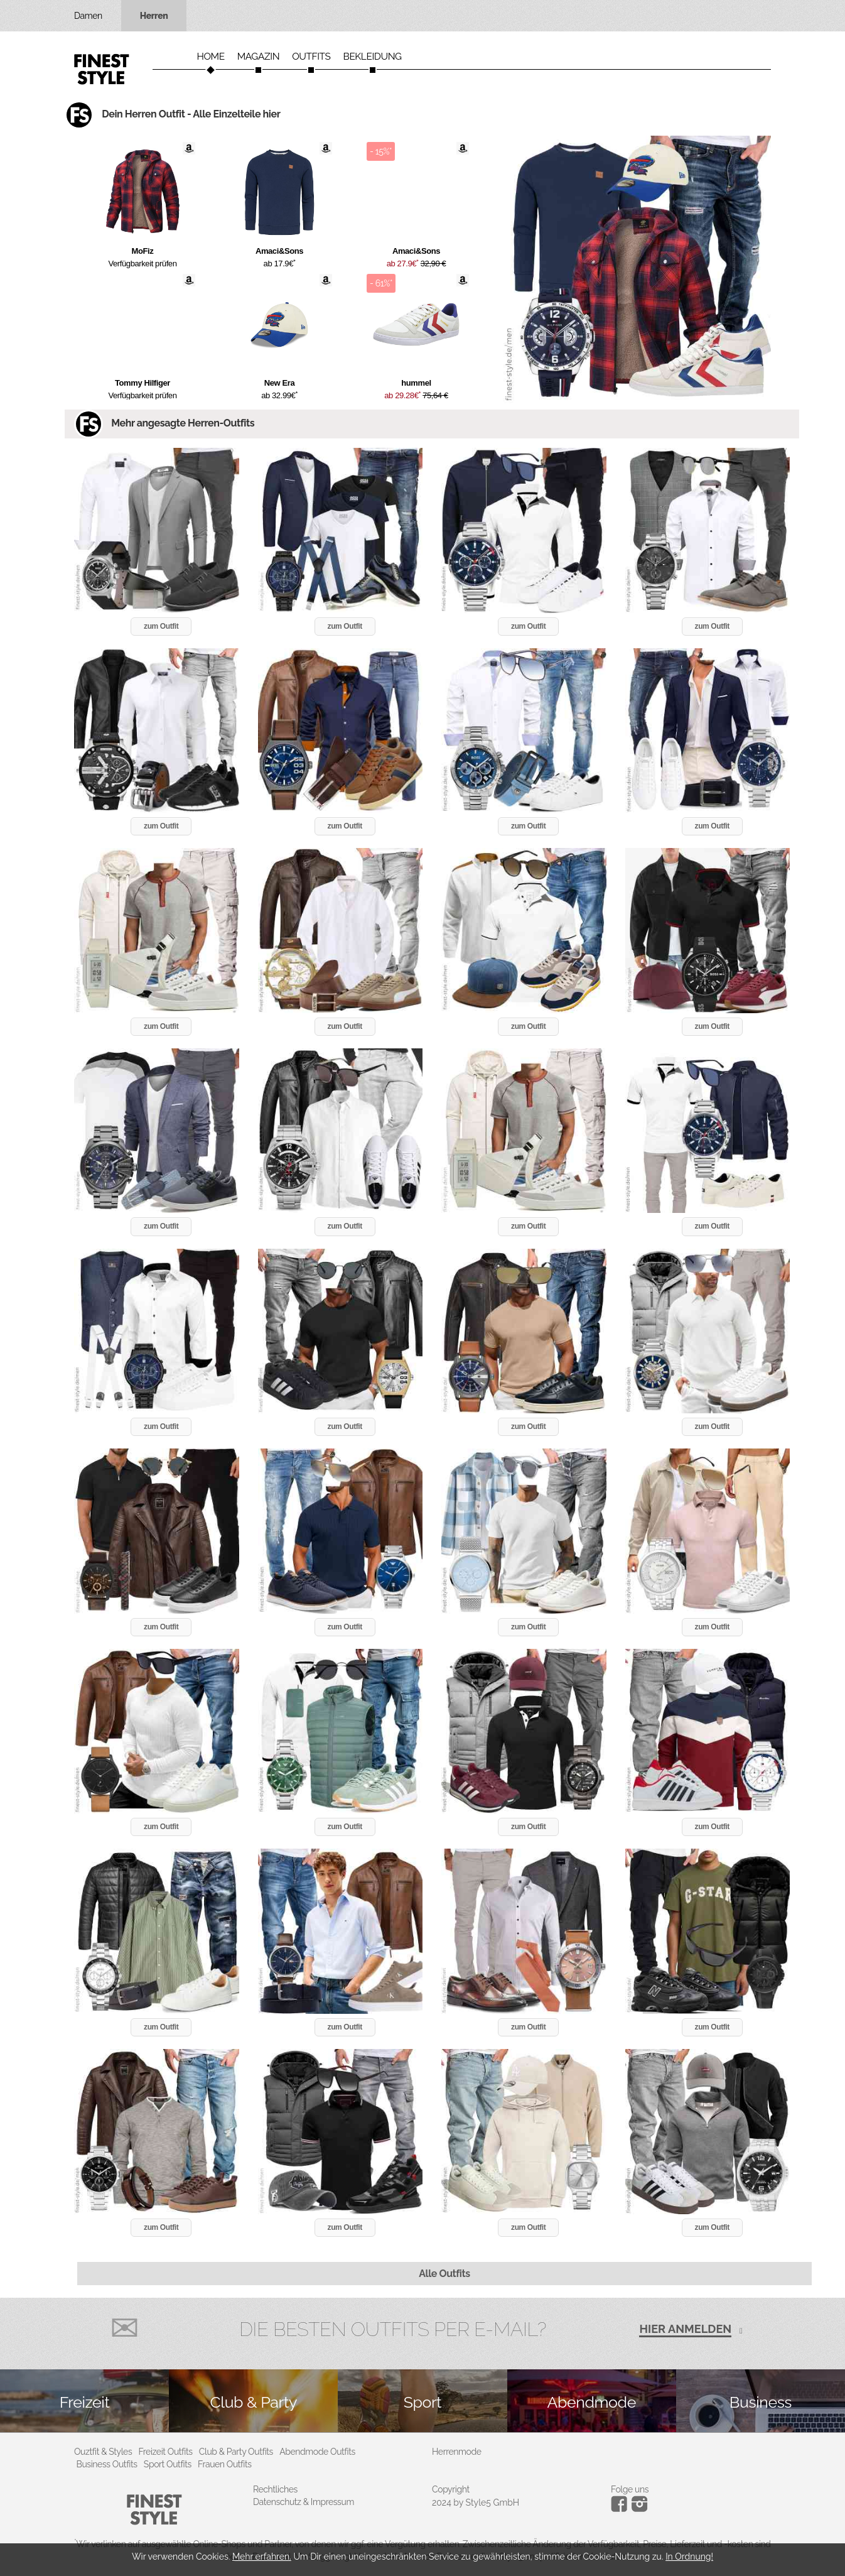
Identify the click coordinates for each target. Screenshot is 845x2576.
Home (210, 56)
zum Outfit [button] (161, 626)
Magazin (258, 56)
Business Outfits (107, 2464)
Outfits (311, 56)
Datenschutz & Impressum (303, 2502)
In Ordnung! (689, 2557)
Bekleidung (372, 56)
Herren (154, 16)
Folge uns (630, 2489)
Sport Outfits (167, 2464)
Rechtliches (275, 2489)
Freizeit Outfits (165, 2452)
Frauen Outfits (225, 2464)
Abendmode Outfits (317, 2452)
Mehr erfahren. (261, 2557)
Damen (88, 16)
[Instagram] (621, 2509)
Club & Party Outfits (236, 2452)
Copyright (451, 2489)
